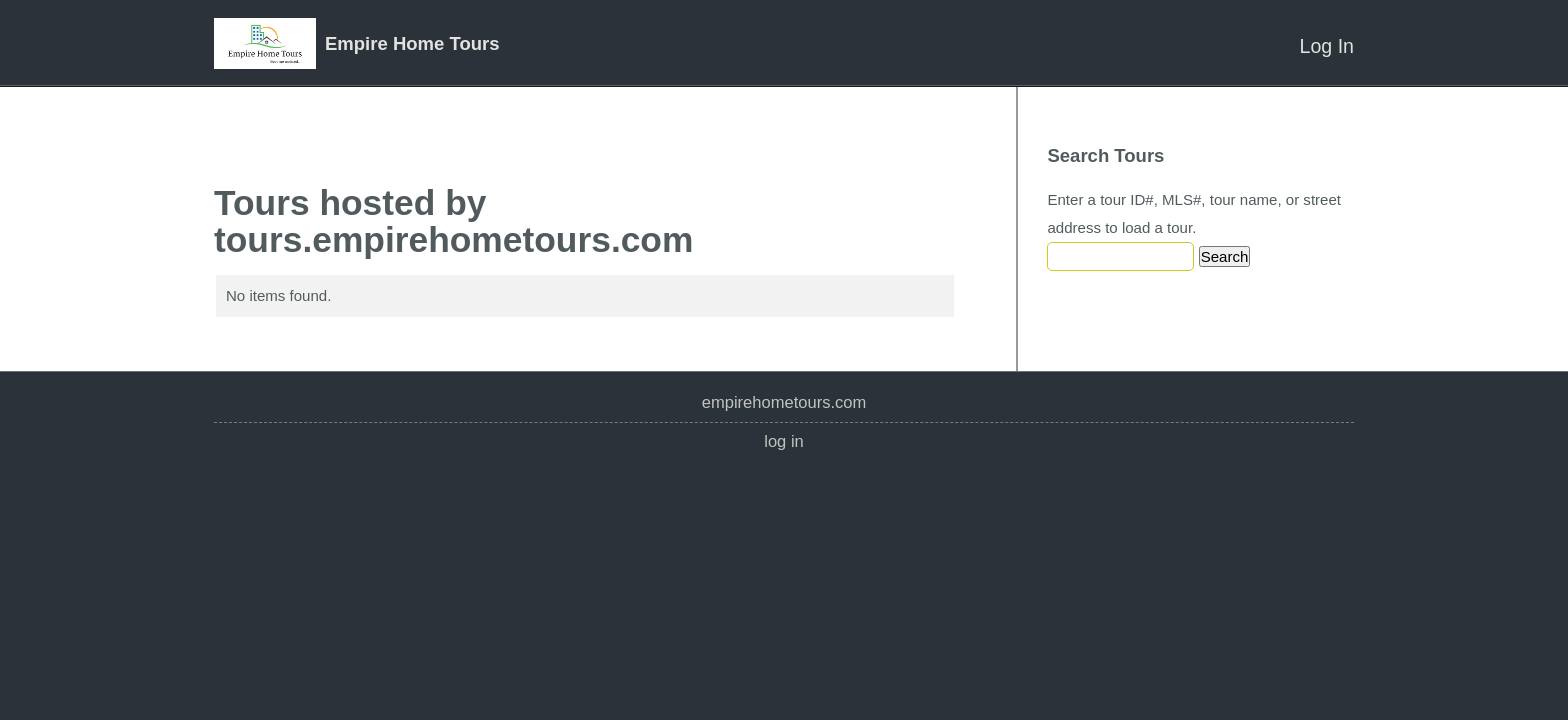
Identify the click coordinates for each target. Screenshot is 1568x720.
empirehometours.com (784, 402)
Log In (1327, 46)
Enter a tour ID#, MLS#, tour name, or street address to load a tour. (1194, 213)
